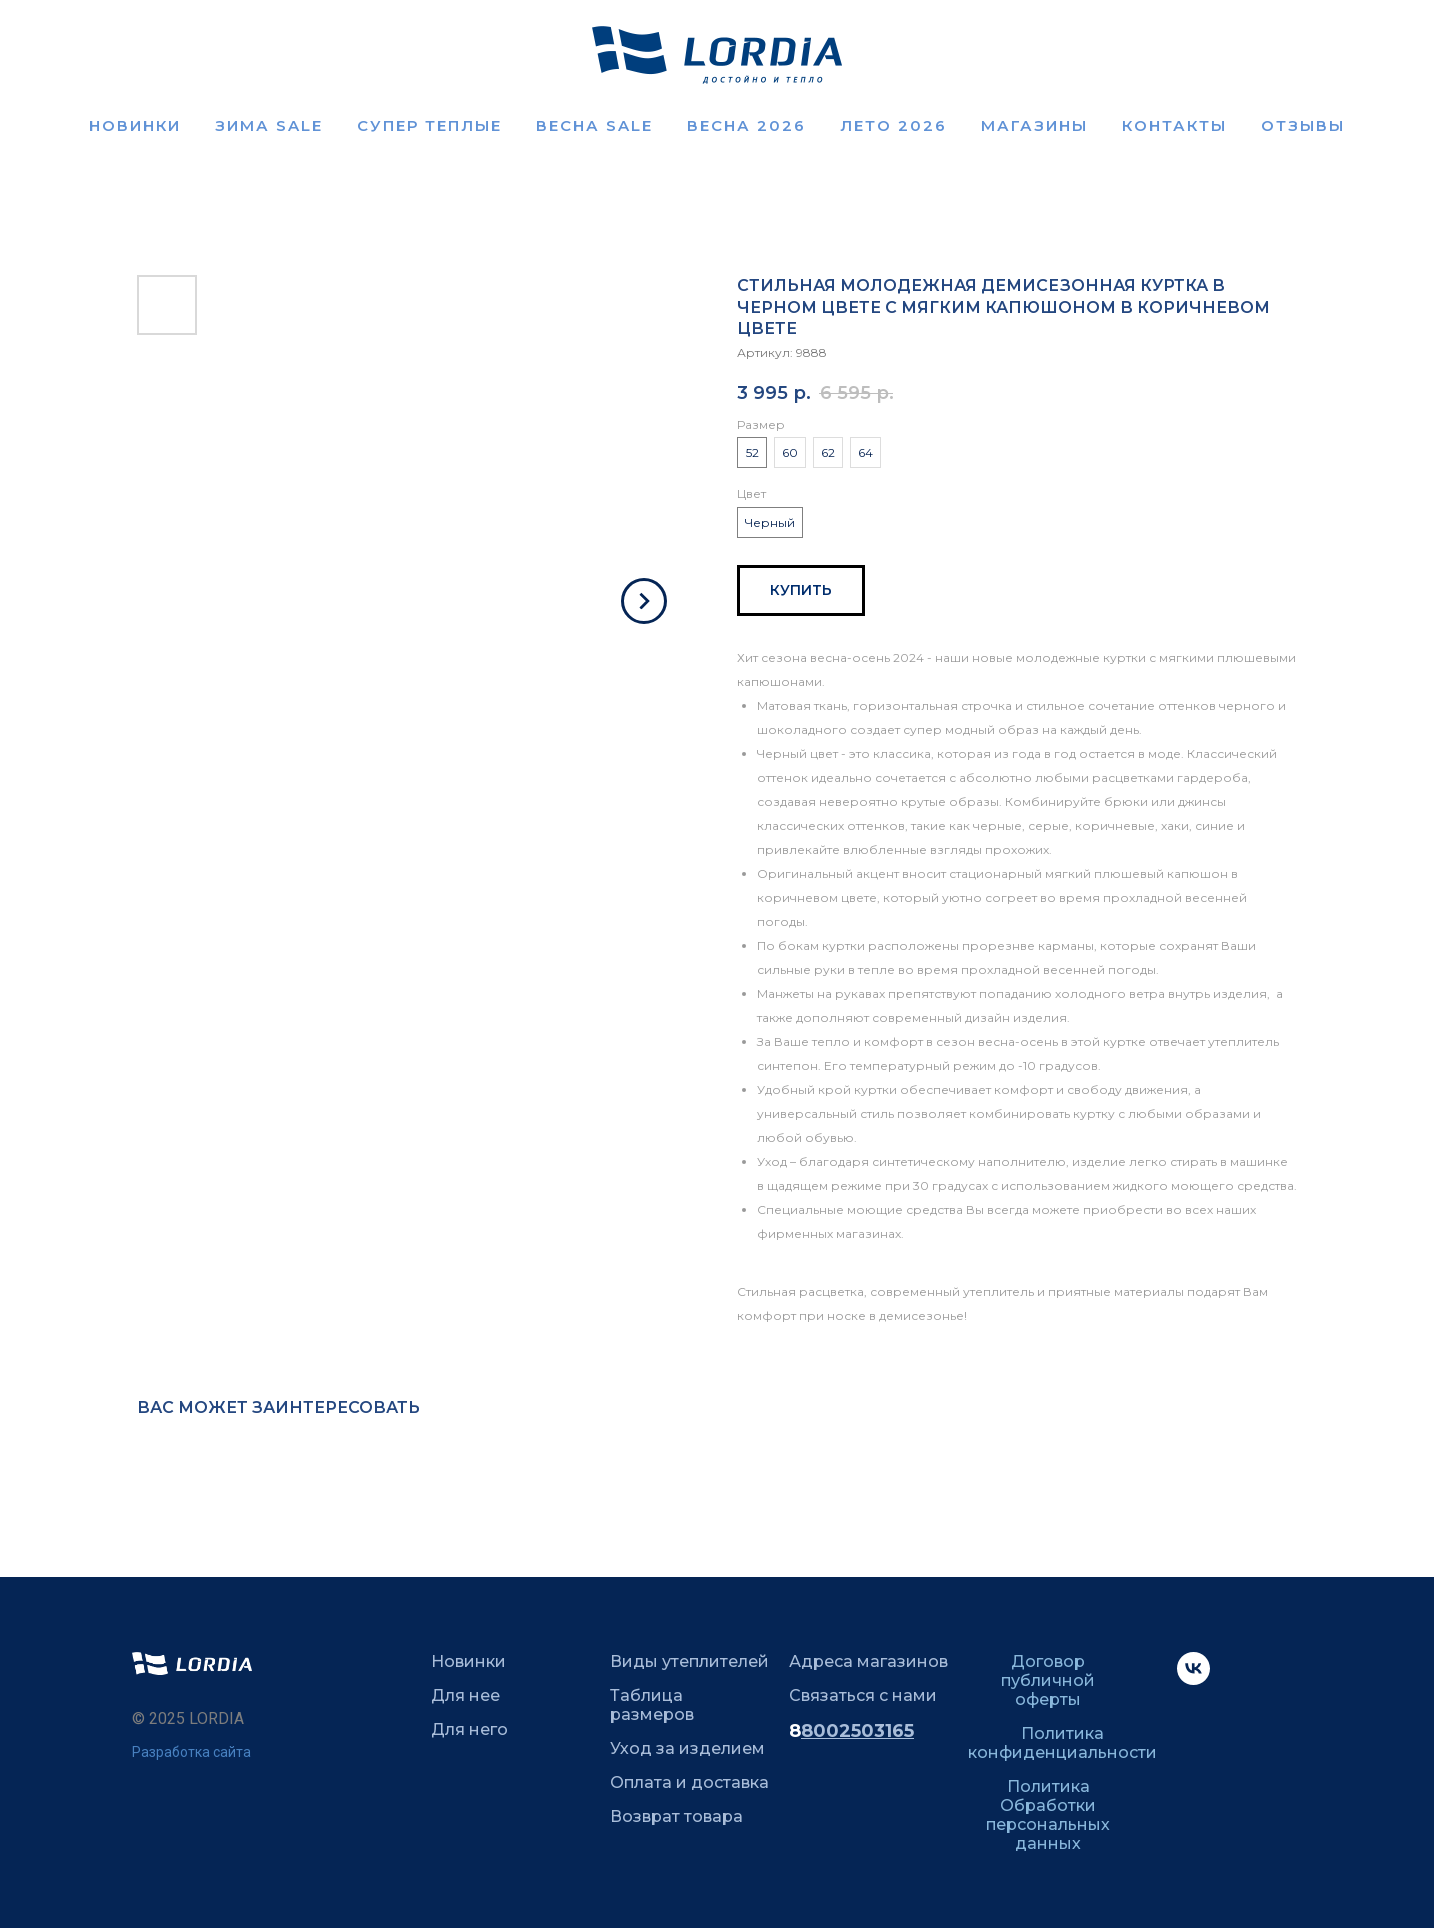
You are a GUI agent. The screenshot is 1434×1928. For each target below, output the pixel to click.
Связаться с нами (863, 1695)
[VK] (1193, 1679)
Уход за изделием (687, 1748)
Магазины (1034, 125)
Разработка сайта (191, 1752)
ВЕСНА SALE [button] (594, 125)
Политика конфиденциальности (1062, 1743)
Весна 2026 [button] (746, 125)
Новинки (135, 125)
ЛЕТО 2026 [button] (893, 125)
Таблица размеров (652, 1705)
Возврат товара (676, 1816)
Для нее (465, 1695)
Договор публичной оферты (1048, 1680)
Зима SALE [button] (269, 125)
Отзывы (1303, 125)
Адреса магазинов (868, 1661)
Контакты (1174, 125)
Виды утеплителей (689, 1661)
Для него (469, 1729)
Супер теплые (429, 125)
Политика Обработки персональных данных (1048, 1815)
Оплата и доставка (689, 1782)
